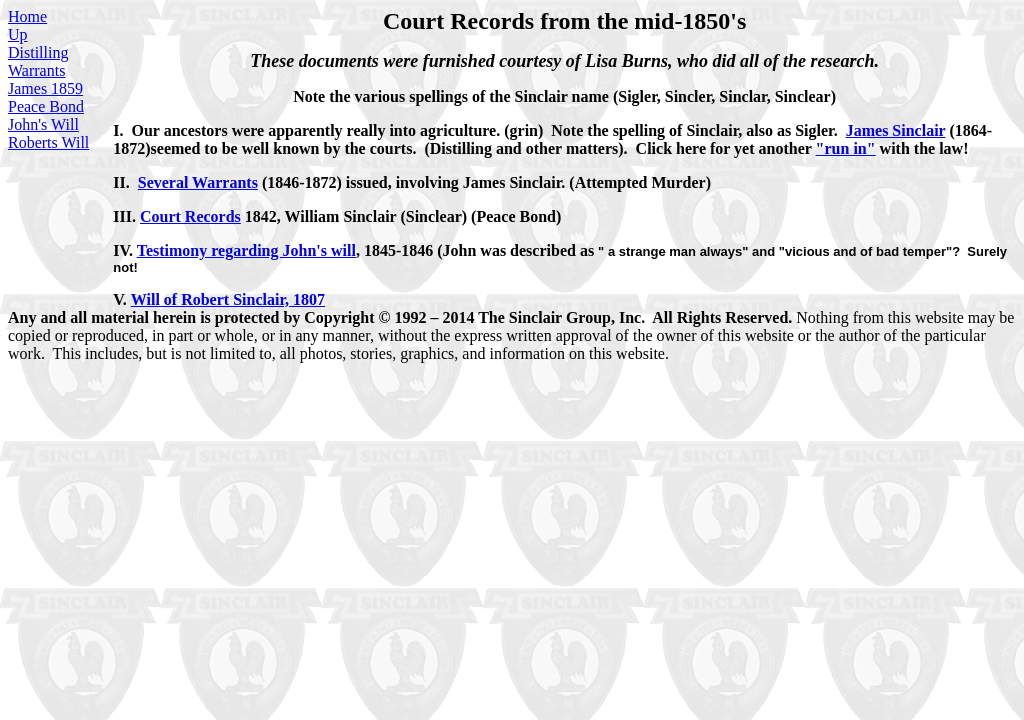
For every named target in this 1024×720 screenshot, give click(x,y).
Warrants (36, 70)
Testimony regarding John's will (246, 250)
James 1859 (45, 88)
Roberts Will (48, 142)
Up (18, 34)
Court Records (190, 216)
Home (27, 16)
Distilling (38, 52)
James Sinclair (896, 130)
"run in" (846, 148)
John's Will (43, 124)
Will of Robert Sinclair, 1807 (228, 299)
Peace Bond (46, 106)
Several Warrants (198, 182)
